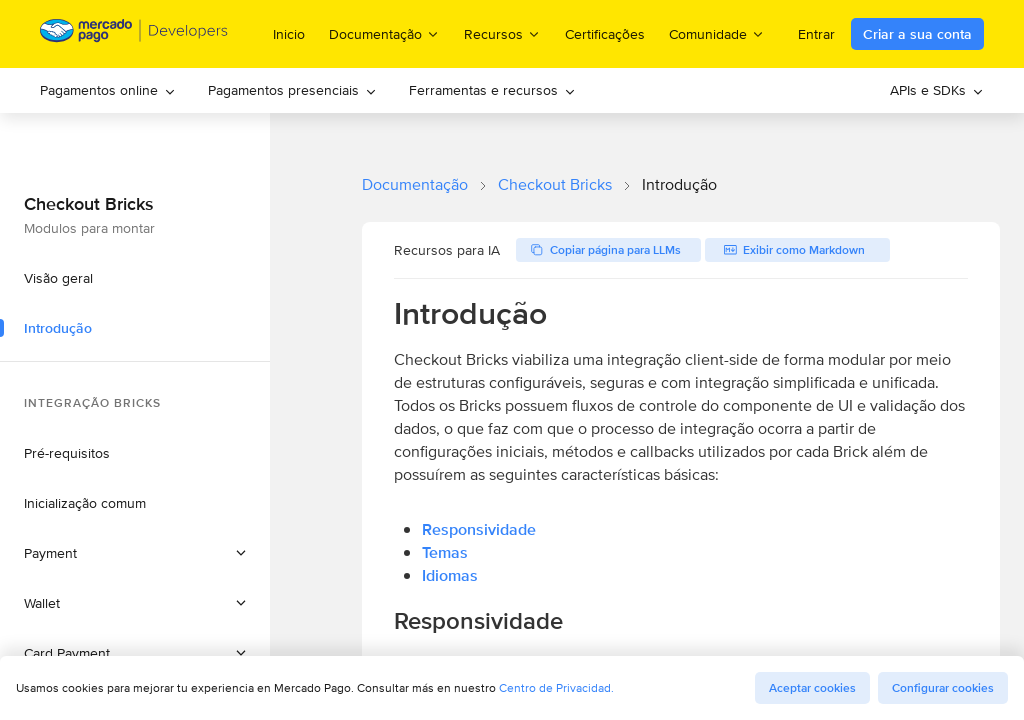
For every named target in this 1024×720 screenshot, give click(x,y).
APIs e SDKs (937, 90)
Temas (445, 552)
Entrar (816, 34)
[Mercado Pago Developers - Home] (134, 34)
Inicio (289, 34)
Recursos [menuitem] (502, 33)
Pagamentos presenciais (292, 90)
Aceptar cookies (812, 688)
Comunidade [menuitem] (717, 33)
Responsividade (479, 529)
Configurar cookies (943, 688)
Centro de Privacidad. (556, 687)
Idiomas (450, 575)
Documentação (415, 184)
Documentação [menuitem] (384, 33)
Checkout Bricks (555, 184)
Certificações (605, 34)
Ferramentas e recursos (492, 90)
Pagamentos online (108, 90)
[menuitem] (108, 90)
